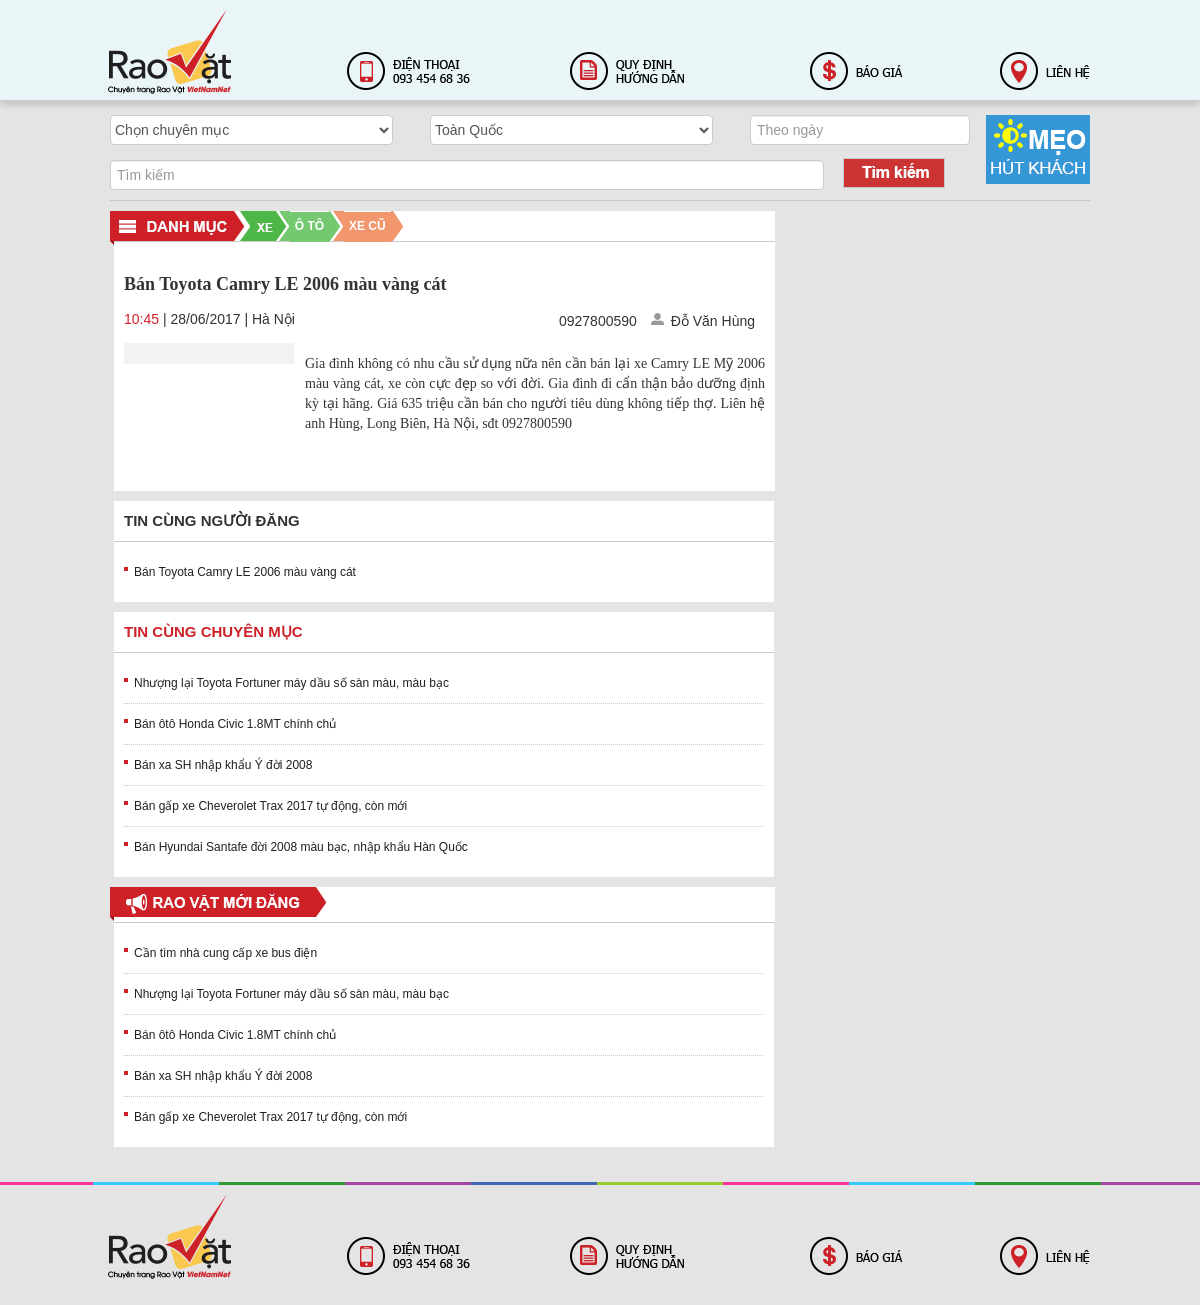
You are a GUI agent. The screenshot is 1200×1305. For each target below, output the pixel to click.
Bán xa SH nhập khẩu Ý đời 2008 (223, 765)
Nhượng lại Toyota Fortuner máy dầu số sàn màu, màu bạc (291, 683)
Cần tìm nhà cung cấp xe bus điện (225, 953)
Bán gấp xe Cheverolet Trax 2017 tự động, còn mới (270, 806)
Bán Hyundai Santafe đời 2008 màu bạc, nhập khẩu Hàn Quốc (301, 847)
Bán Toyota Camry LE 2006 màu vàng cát (245, 572)
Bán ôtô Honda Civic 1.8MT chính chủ (235, 724)
